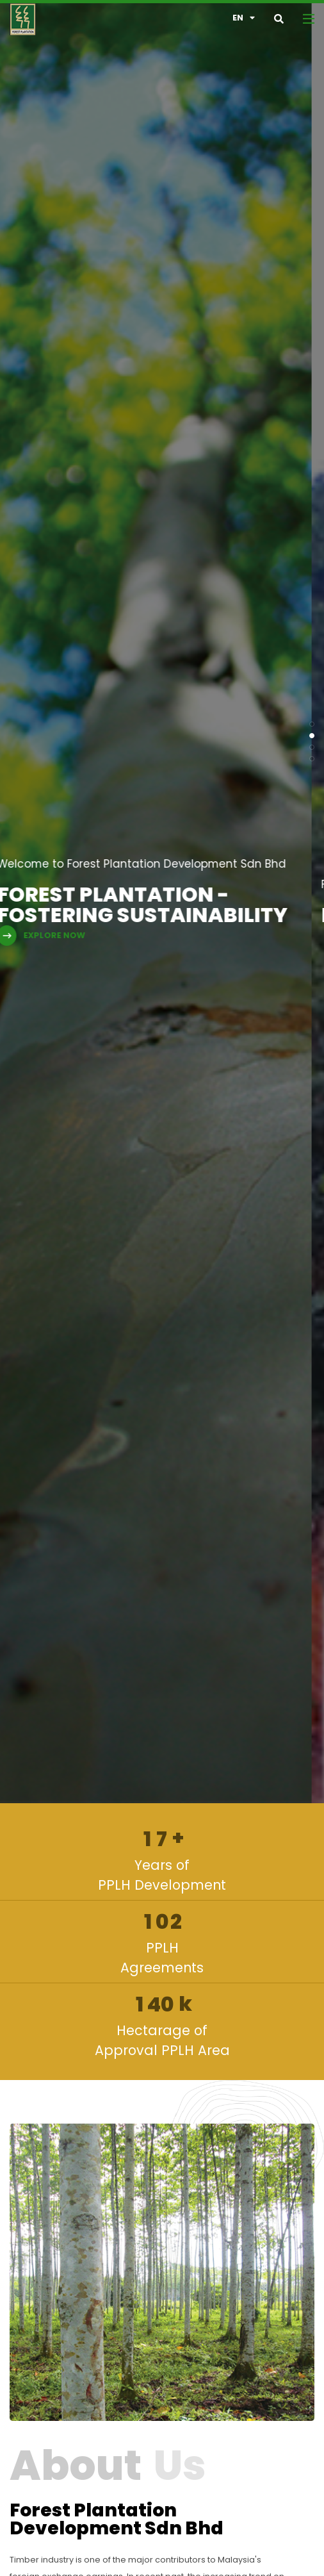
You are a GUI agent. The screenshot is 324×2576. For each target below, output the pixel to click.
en (243, 17)
